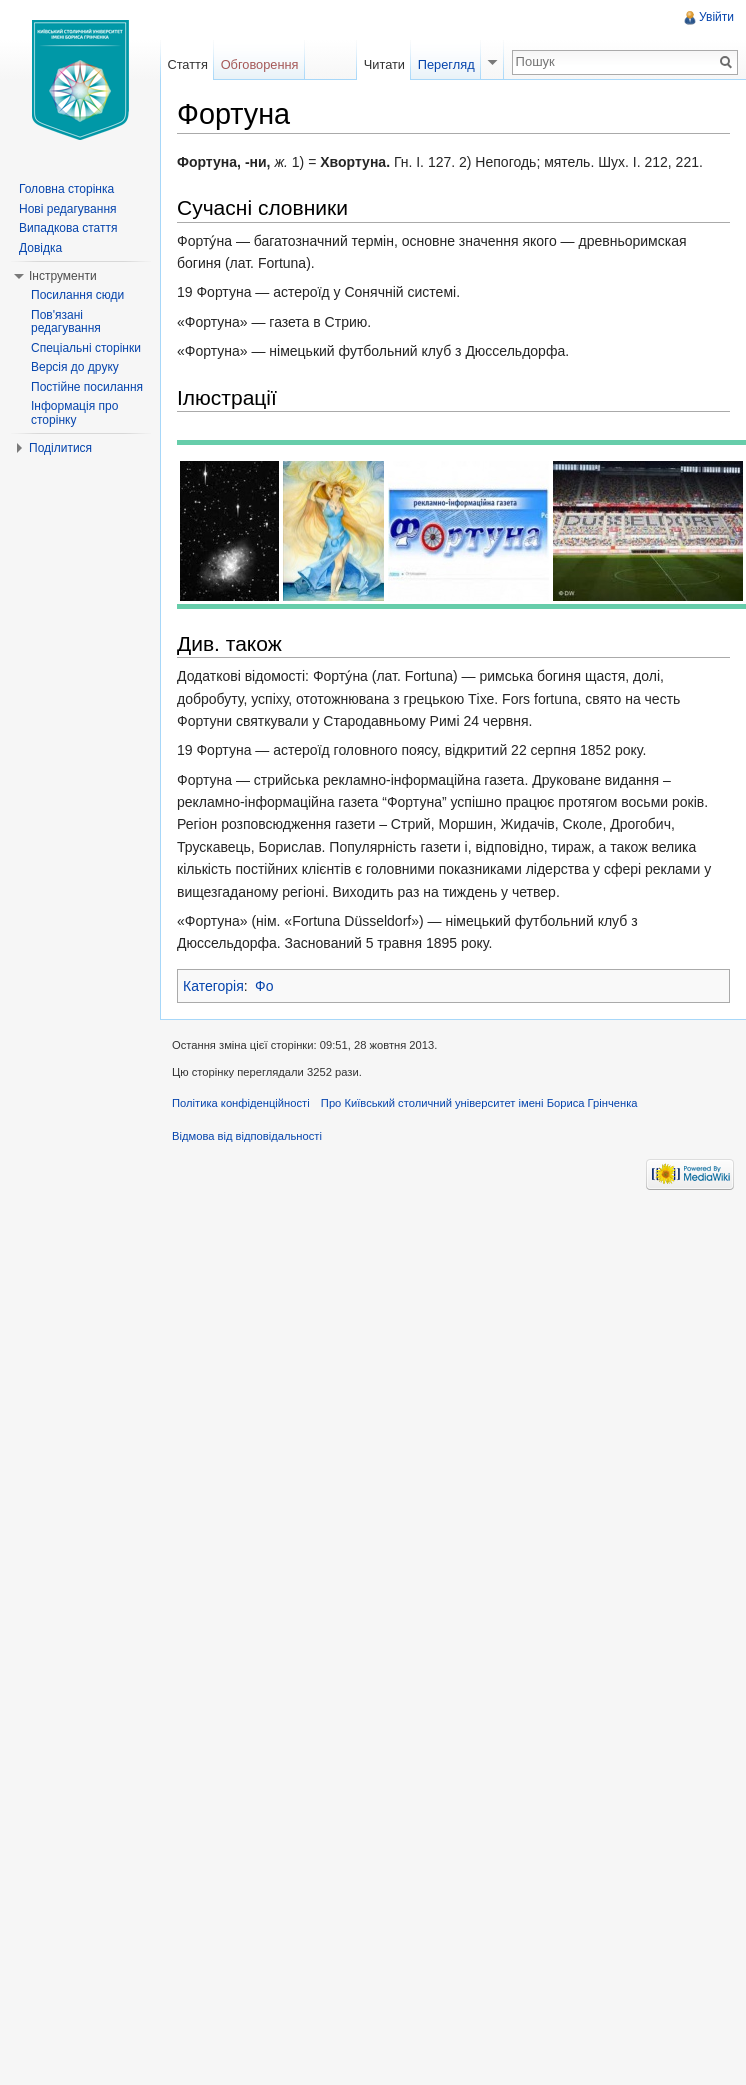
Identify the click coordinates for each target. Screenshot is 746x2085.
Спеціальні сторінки (86, 348)
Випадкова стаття (68, 228)
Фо (264, 986)
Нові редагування (68, 209)
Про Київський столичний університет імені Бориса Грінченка (479, 1103)
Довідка (40, 248)
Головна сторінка (66, 189)
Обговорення (260, 64)
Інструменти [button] (63, 276)
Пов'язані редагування (66, 322)
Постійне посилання (87, 387)
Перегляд (446, 64)
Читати (384, 64)
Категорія (213, 986)
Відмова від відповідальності (247, 1136)
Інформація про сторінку (74, 413)
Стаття (187, 64)
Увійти (716, 17)
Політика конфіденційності (241, 1103)
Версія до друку (75, 367)
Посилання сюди (77, 295)
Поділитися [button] (60, 448)
